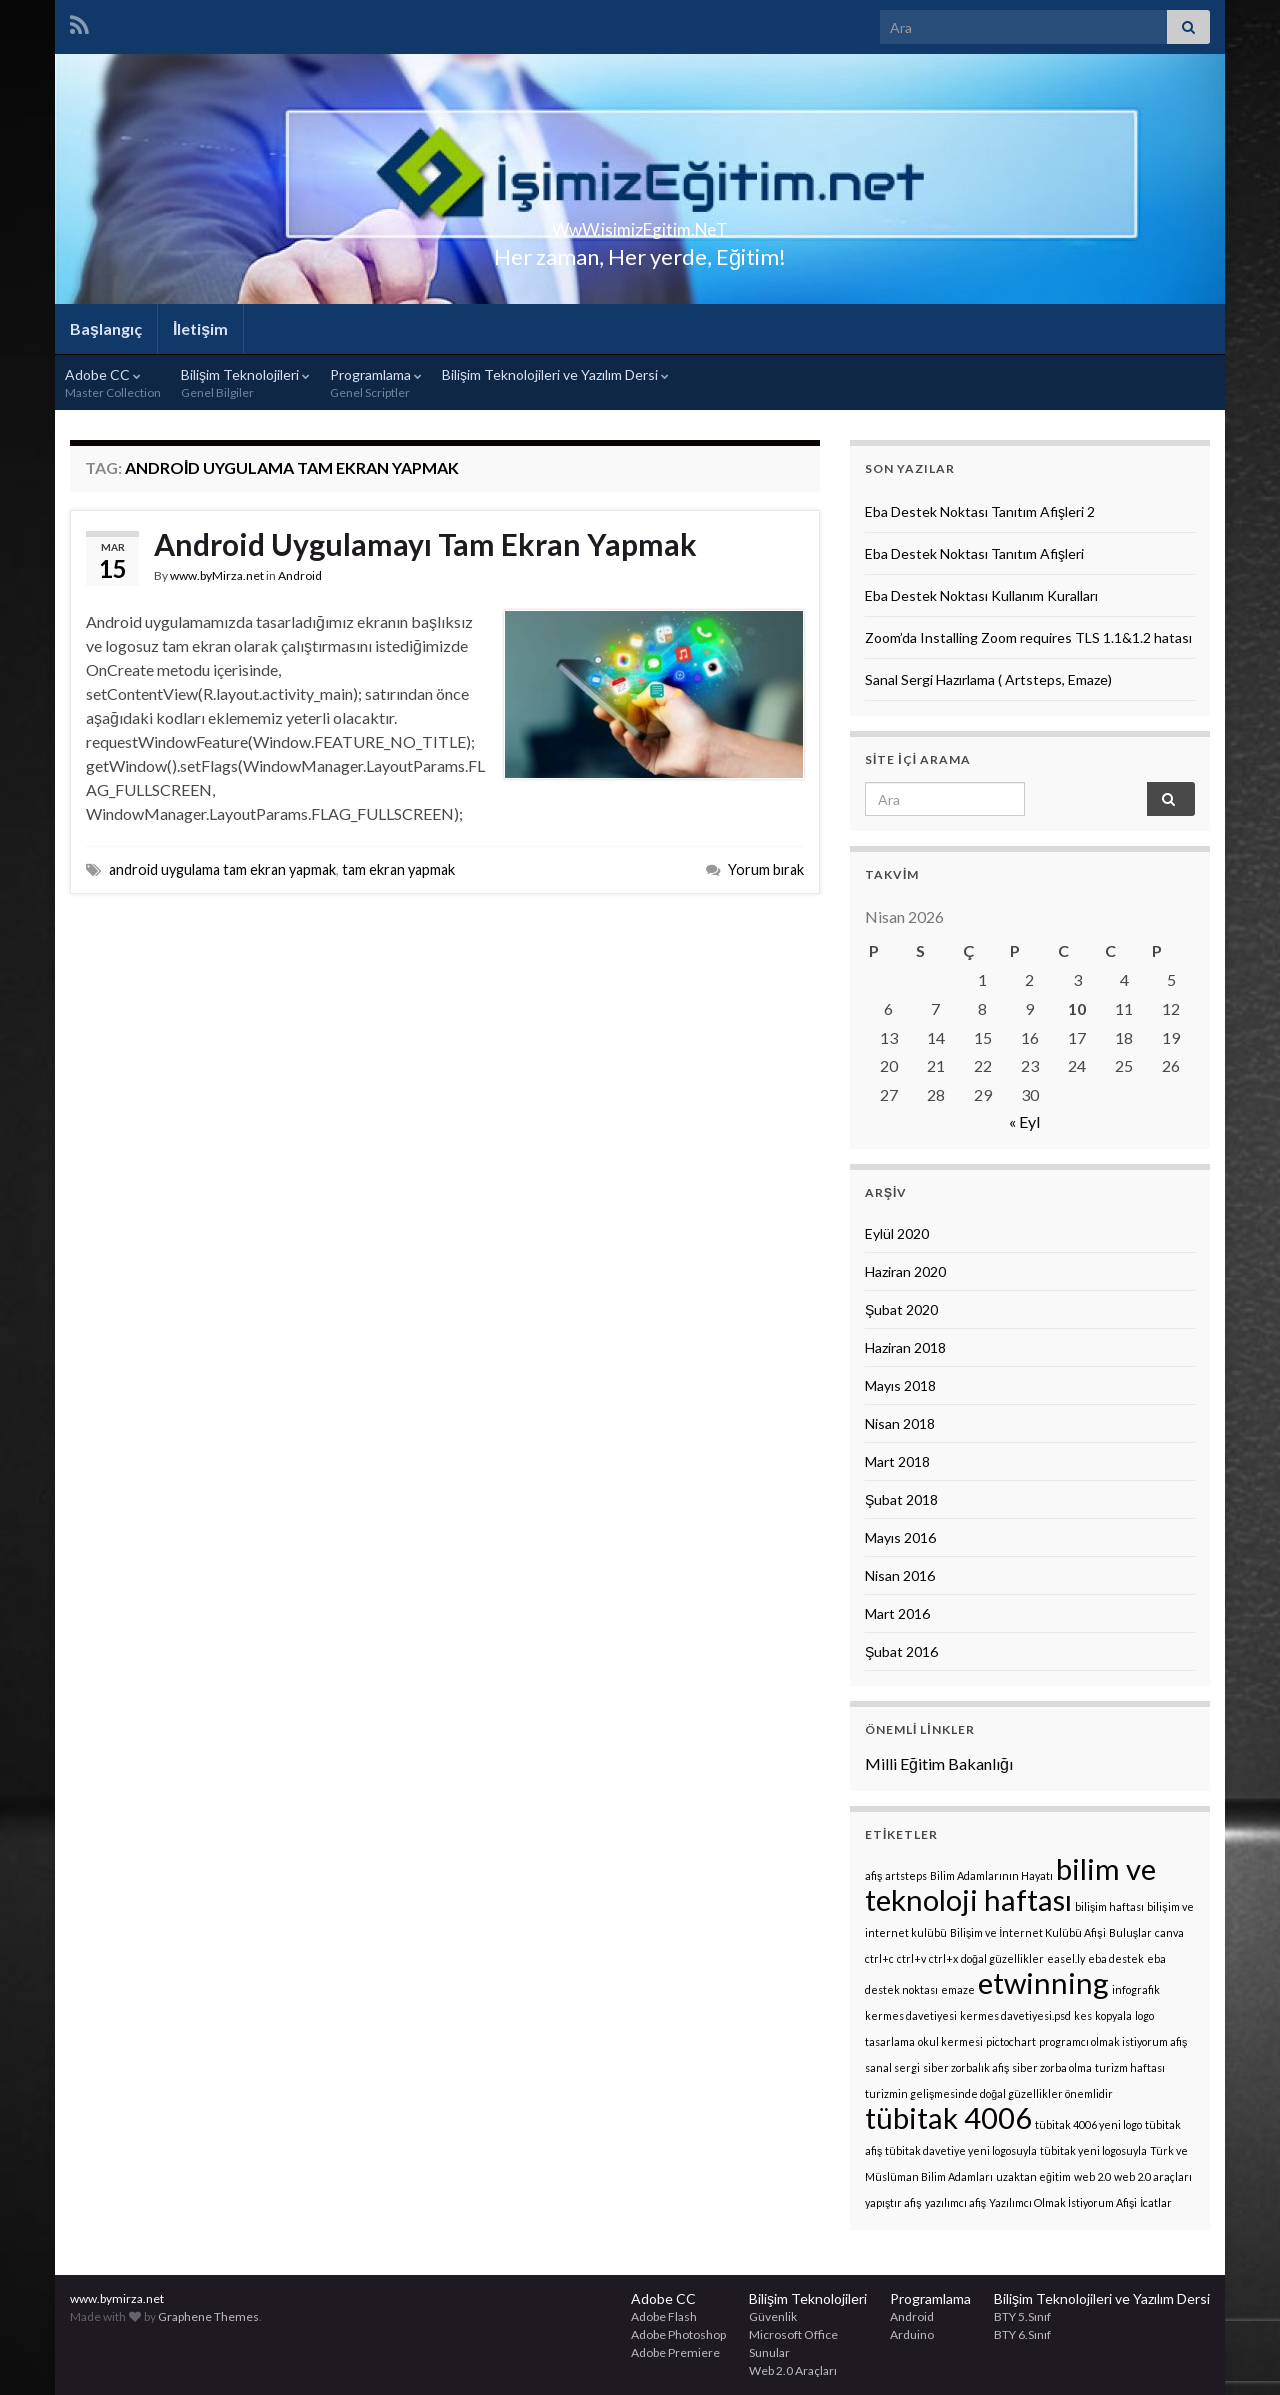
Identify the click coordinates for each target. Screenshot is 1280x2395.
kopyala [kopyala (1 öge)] (1113, 2015)
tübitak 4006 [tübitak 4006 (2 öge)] (948, 2117)
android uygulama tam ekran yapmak (222, 869)
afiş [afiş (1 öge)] (873, 1875)
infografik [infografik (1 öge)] (1136, 1989)
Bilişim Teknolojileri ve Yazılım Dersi (555, 374)
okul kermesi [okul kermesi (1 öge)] (950, 2041)
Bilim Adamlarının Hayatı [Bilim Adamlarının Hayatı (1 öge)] (991, 1875)
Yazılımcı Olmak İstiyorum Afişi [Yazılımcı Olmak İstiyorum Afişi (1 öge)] (1063, 2202)
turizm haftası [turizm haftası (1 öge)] (1130, 2067)
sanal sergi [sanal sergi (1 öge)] (892, 2067)
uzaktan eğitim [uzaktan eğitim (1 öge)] (1033, 2176)
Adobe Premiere (675, 2352)
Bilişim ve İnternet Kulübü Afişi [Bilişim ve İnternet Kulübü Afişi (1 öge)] (1028, 1932)
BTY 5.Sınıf (1022, 2316)
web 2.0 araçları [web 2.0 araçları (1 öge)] (1153, 2176)
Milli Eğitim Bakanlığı (939, 1763)
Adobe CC (113, 383)
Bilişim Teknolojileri (245, 383)
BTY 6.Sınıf (1022, 2334)
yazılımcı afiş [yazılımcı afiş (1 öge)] (955, 2202)
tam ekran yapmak (398, 869)
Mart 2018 (897, 1461)
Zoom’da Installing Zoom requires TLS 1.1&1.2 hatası (1028, 637)
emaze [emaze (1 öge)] (958, 1989)
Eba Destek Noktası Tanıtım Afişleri (974, 553)
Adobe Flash (664, 2316)
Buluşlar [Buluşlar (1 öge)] (1130, 1932)
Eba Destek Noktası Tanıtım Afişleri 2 (980, 511)
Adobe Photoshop (678, 2334)
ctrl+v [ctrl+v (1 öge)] (911, 1958)
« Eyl (1024, 1121)
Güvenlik (773, 2316)
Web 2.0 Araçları (793, 2370)
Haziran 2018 (905, 1347)
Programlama (376, 383)
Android (300, 575)
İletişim (200, 328)
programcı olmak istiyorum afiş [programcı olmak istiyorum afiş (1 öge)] (1113, 2041)
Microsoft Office (793, 2334)
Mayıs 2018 (900, 1385)
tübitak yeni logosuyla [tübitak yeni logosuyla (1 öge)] (1093, 2150)
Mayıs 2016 (900, 1537)
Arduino (912, 2334)
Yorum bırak (766, 869)
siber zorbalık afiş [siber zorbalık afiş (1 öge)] (966, 2067)
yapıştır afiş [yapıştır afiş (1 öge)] (893, 2202)
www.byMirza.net (217, 575)
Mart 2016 (897, 1613)
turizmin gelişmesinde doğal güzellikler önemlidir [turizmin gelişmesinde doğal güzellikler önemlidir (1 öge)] (989, 2093)
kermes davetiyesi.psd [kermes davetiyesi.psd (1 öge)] (1015, 2015)
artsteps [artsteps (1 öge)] (906, 1875)
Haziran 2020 (905, 1271)
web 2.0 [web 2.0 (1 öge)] (1092, 2176)
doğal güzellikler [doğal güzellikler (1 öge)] (1002, 1958)
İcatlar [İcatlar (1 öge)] (1156, 2202)
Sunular (769, 2352)
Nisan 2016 (900, 1575)
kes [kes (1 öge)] (1083, 2015)
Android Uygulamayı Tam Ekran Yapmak (425, 544)
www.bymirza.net (117, 2298)
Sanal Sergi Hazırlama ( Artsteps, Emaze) (988, 679)
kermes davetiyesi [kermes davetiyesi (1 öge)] (911, 2015)
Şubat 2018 (901, 1499)
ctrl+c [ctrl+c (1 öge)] (879, 1958)
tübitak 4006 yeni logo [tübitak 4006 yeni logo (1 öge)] (1088, 2124)
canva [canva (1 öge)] (1169, 1932)
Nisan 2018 (900, 1423)
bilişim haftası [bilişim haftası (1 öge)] (1109, 1906)
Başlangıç (106, 328)
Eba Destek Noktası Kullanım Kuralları (981, 595)
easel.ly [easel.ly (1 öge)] (1066, 1958)
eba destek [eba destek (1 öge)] (1116, 1958)
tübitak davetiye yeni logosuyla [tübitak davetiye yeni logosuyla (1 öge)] (961, 2150)
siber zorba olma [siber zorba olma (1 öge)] (1052, 2067)
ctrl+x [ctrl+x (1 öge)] (943, 1958)
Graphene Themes (208, 2316)
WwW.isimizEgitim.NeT (640, 223)
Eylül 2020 (897, 1233)
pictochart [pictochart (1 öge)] (1011, 2041)
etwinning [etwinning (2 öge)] (1043, 1982)
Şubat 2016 (901, 1651)
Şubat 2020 (901, 1309)
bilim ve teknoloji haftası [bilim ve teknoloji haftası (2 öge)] (1010, 1884)
